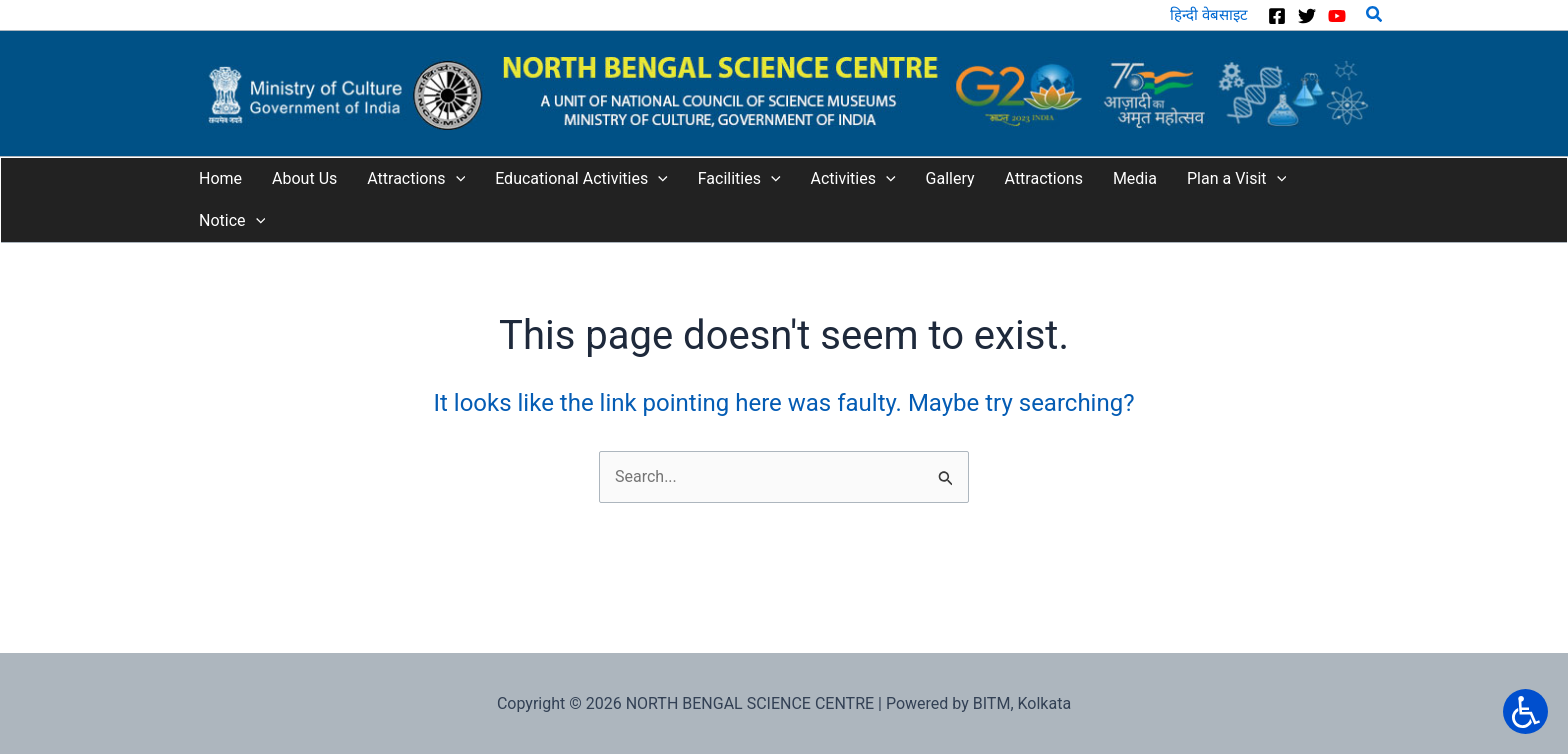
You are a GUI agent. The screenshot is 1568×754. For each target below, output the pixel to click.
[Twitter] (1307, 16)
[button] (1375, 14)
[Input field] (946, 472)
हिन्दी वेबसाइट (1209, 15)
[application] (456, 179)
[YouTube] (1337, 16)
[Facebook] (1277, 16)
